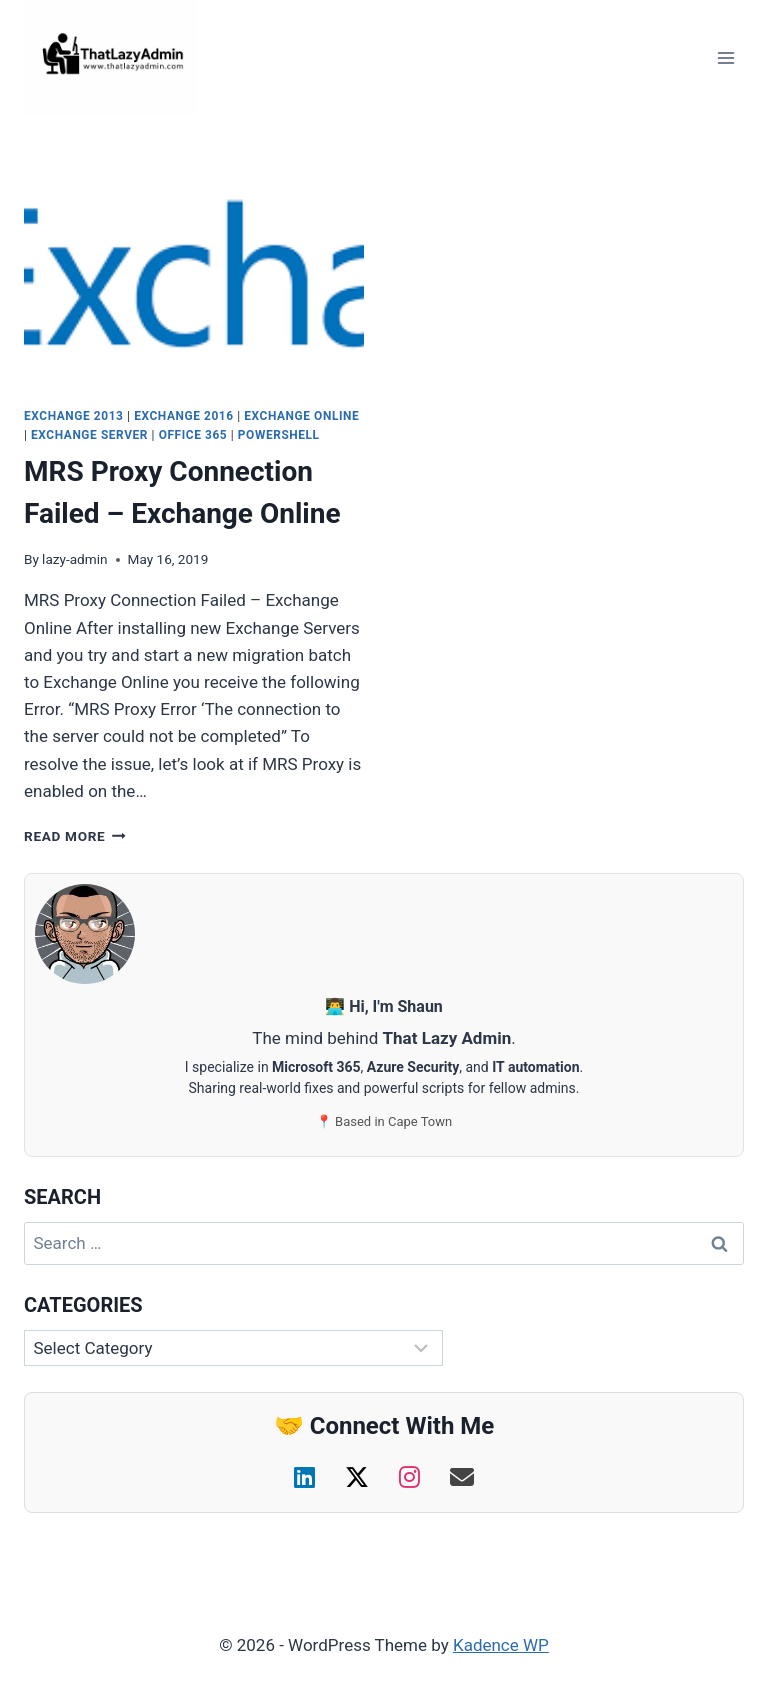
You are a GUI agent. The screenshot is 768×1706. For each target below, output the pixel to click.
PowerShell (279, 435)
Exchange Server (89, 435)
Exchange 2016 (184, 416)
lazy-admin (74, 559)
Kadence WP (501, 1645)
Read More (75, 836)
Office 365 (193, 435)
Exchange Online (301, 416)
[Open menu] (725, 57)
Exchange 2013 (74, 416)
